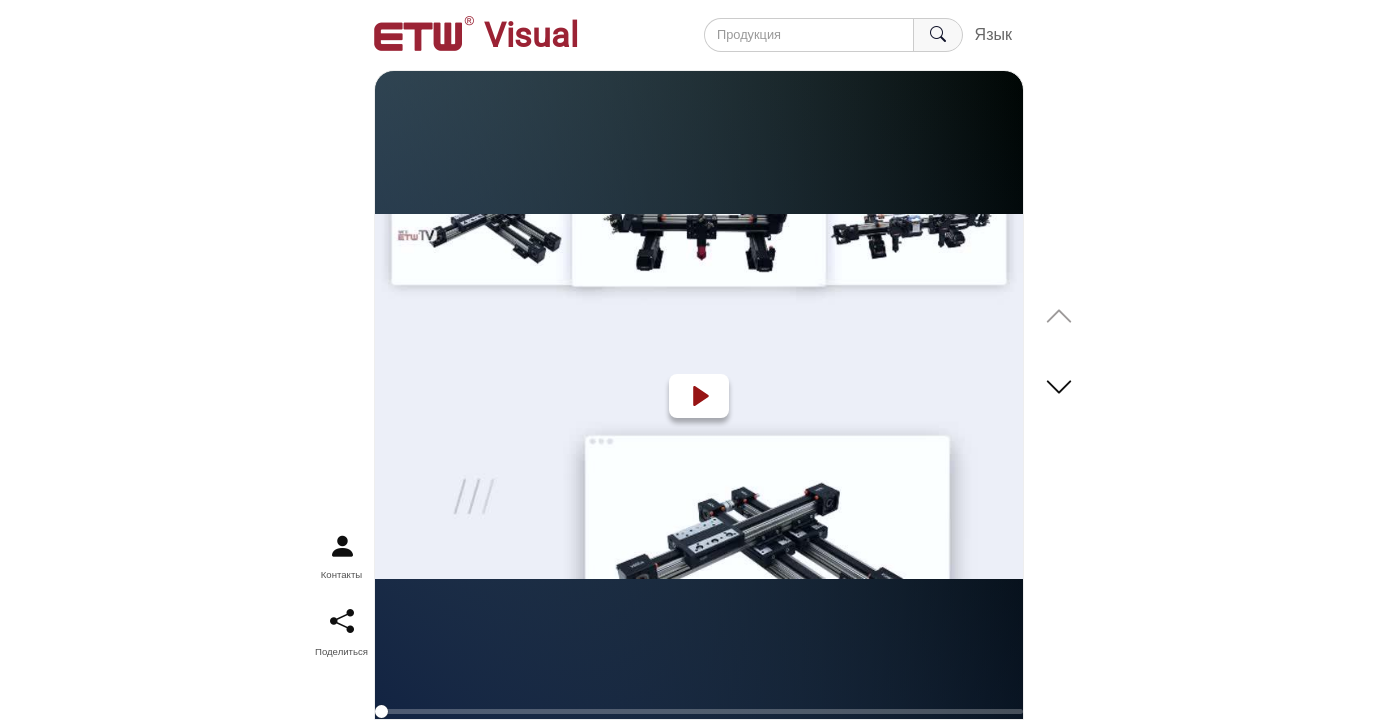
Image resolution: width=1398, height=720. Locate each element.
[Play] (699, 396)
